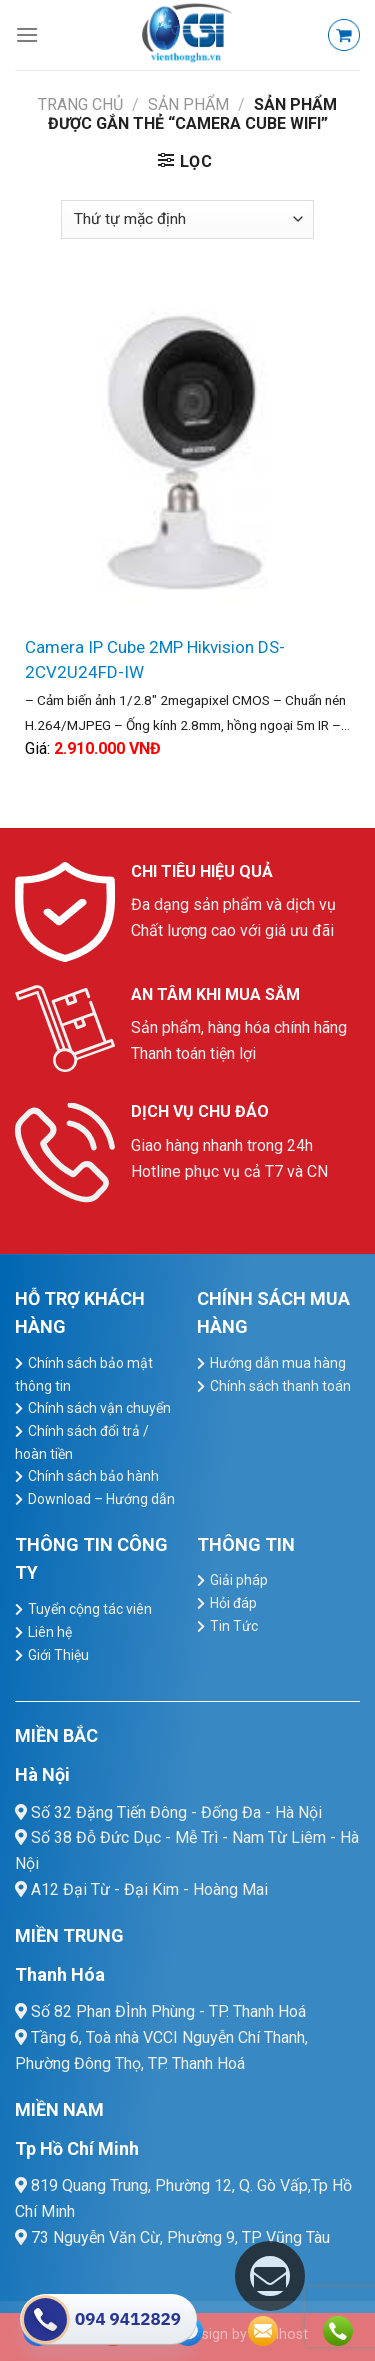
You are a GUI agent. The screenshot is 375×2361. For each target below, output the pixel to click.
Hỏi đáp (233, 1603)
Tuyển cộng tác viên (90, 1609)
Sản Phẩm (188, 104)
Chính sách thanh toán (280, 1386)
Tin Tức (234, 1626)
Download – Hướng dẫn (101, 1499)
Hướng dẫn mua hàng (278, 1363)
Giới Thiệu (58, 1655)
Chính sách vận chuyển (99, 1408)
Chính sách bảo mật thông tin (84, 1374)
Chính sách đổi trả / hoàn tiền (82, 1442)
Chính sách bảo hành (93, 1476)
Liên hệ (50, 1632)
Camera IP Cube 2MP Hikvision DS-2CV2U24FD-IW (155, 659)
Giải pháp (239, 1580)
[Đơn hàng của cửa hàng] (187, 219)
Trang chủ (80, 104)
